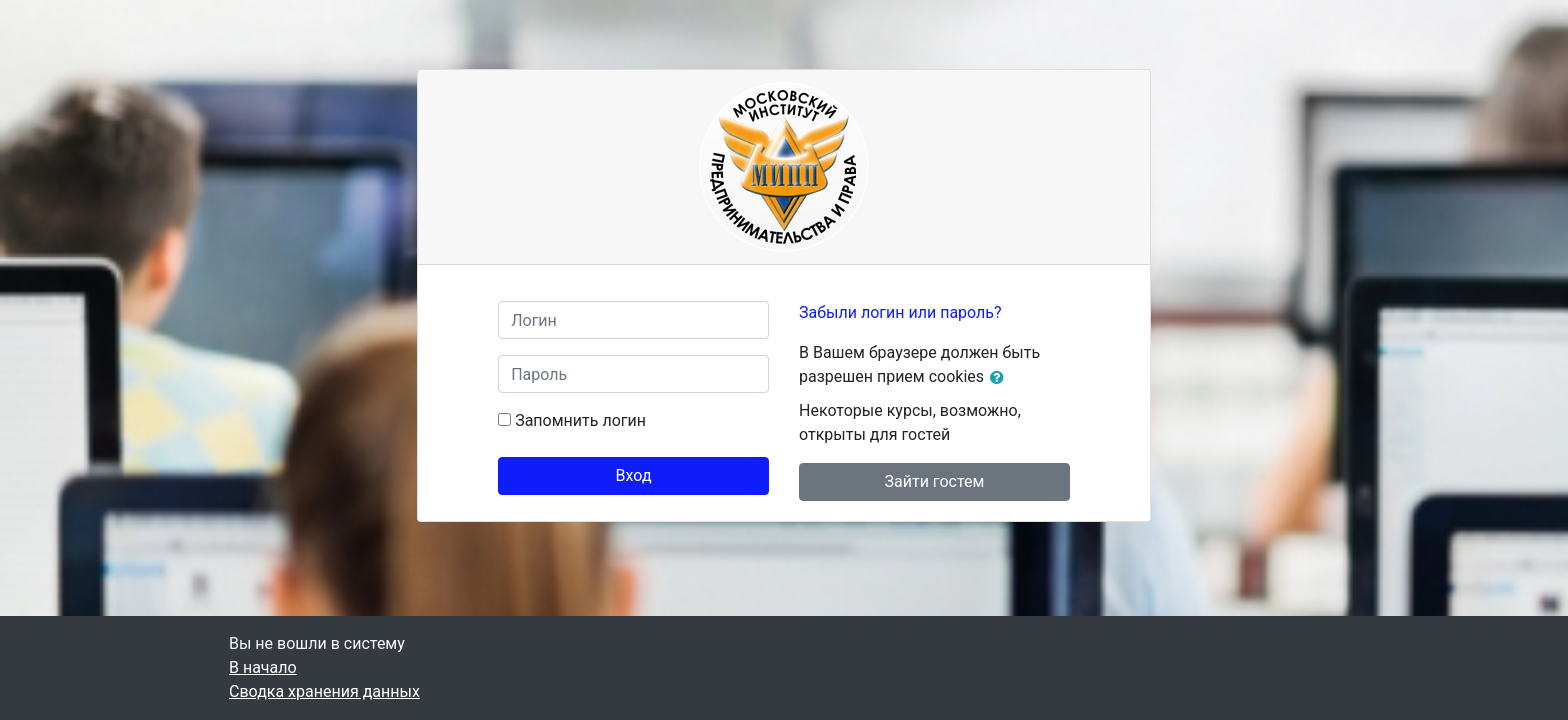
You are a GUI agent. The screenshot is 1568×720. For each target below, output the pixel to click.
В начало (263, 667)
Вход (634, 475)
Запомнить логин (580, 420)
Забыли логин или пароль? (900, 312)
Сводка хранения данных (324, 691)
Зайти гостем (935, 481)
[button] (1001, 378)
